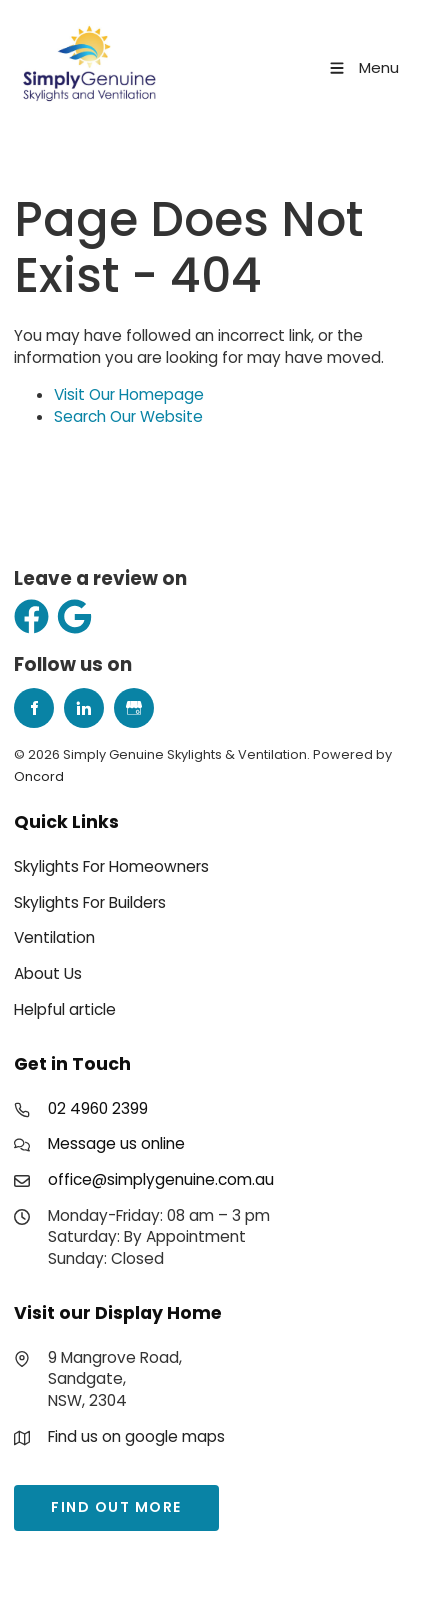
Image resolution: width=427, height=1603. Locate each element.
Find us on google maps (136, 1436)
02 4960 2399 (98, 1108)
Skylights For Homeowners (111, 866)
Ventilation (54, 937)
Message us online (116, 1143)
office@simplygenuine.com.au (161, 1179)
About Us (48, 973)
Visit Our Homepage (129, 394)
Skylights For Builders (90, 902)
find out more (79, 1495)
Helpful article (65, 1009)
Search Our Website (128, 416)
